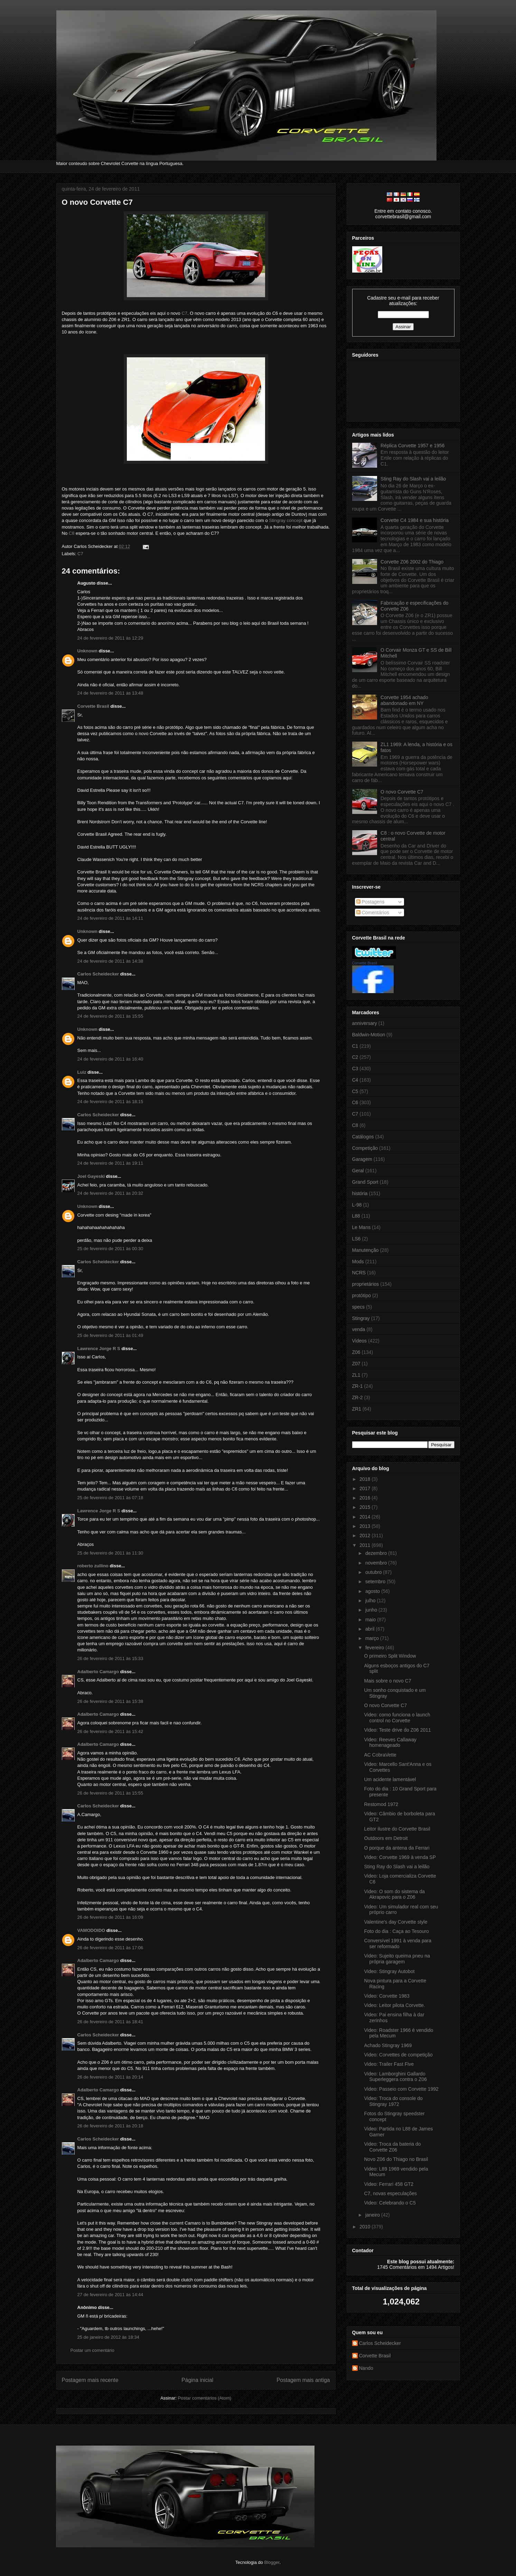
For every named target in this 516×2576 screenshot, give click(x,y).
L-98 (357, 1205)
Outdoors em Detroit (385, 1838)
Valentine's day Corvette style (395, 1922)
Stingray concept (285, 520)
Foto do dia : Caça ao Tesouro (396, 1931)
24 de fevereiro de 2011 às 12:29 (110, 638)
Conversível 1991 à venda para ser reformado (397, 1943)
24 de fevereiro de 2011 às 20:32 (110, 1193)
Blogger (272, 2562)
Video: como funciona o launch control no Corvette (397, 1717)
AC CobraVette (380, 1755)
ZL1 (356, 1375)
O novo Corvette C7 (97, 202)
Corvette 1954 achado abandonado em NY (404, 700)
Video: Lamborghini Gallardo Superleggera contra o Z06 (395, 2076)
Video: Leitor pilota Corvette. (394, 2005)
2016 (365, 1498)
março (372, 1638)
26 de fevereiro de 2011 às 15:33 (110, 1658)
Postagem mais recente (90, 2380)
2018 (365, 1479)
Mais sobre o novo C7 (387, 1681)
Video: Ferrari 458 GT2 (388, 2184)
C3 (355, 1068)
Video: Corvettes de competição (398, 2054)
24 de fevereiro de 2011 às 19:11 (110, 1163)
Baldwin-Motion (368, 1034)
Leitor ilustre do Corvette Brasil (397, 1829)
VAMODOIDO (91, 1930)
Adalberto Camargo (98, 1671)
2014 (365, 1517)
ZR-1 (357, 1386)
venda (358, 1329)
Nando (366, 2368)
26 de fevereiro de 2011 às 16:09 (110, 1917)
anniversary (364, 1023)
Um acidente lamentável (390, 1779)
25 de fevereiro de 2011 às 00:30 (110, 1248)
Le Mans (361, 1227)
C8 (72, 533)
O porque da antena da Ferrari (396, 1848)
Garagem (362, 1159)
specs (358, 1307)
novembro (376, 1563)
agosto (373, 1591)
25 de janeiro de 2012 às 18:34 (108, 2337)
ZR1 (356, 1409)
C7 (184, 313)
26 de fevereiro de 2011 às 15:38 (110, 1701)
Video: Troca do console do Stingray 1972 (393, 2101)
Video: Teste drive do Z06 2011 (397, 1730)
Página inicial (197, 2380)
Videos (359, 1341)
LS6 (356, 1238)
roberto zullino (93, 1565)
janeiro (373, 2215)
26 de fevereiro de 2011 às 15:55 (110, 1793)
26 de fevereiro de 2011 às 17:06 (110, 1947)
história (360, 1193)
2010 (365, 2226)
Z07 (356, 1363)
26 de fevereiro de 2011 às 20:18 (110, 2125)
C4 (355, 1080)
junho (371, 1610)
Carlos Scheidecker (98, 974)
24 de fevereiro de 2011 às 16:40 (110, 1059)
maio (371, 1619)
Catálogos (363, 1136)
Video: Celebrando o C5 (389, 2203)
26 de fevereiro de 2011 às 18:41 (110, 2021)
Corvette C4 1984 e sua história (415, 520)
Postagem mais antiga (303, 2380)
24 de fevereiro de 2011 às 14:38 (110, 961)
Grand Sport (365, 1182)
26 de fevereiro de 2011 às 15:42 (110, 1731)
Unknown (87, 650)
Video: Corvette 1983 (386, 1996)
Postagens (370, 902)
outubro (374, 1572)
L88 (356, 1216)
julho (371, 1600)
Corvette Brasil (93, 706)
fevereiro (375, 1647)
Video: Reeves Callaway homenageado (390, 1742)
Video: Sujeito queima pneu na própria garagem (397, 1958)
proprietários (365, 1284)
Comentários (372, 912)
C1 (355, 1046)
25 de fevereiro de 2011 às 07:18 (110, 1497)
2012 (365, 1535)
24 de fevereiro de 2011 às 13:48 (110, 693)
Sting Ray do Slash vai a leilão (413, 479)
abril (370, 1629)
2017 (365, 1488)
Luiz (81, 1072)
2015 (365, 1507)
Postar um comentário (92, 2350)
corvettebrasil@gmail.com (403, 216)
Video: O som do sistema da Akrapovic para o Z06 (394, 1894)
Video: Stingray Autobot (389, 1971)
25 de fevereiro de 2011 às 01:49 (110, 1335)
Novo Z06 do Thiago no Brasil (396, 2159)
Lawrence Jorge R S (98, 1348)
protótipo (361, 1295)
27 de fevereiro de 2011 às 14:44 (110, 2294)
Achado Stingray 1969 (388, 2045)
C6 (355, 1102)
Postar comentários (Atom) (204, 2398)
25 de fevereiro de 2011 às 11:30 (110, 1553)
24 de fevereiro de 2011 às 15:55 (110, 1016)
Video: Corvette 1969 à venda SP (400, 1857)
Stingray (361, 1318)
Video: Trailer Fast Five (389, 2064)
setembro (376, 1581)
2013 (365, 1526)
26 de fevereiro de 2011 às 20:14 (110, 2077)
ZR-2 (357, 1397)
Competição (365, 1148)
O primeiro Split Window (390, 1656)
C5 (355, 1091)
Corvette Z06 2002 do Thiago (412, 562)
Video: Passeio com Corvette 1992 (401, 2089)
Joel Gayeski (91, 1176)
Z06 (356, 1352)
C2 (355, 1057)
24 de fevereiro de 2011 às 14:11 (110, 918)
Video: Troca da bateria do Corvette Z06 (392, 2147)
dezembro (376, 1553)
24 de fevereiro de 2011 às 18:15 (110, 1101)
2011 (365, 1545)
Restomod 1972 (381, 1804)
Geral (358, 1170)
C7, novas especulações (390, 2193)
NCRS (359, 1272)
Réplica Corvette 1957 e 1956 (412, 445)
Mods (358, 1261)
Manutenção (365, 1250)
